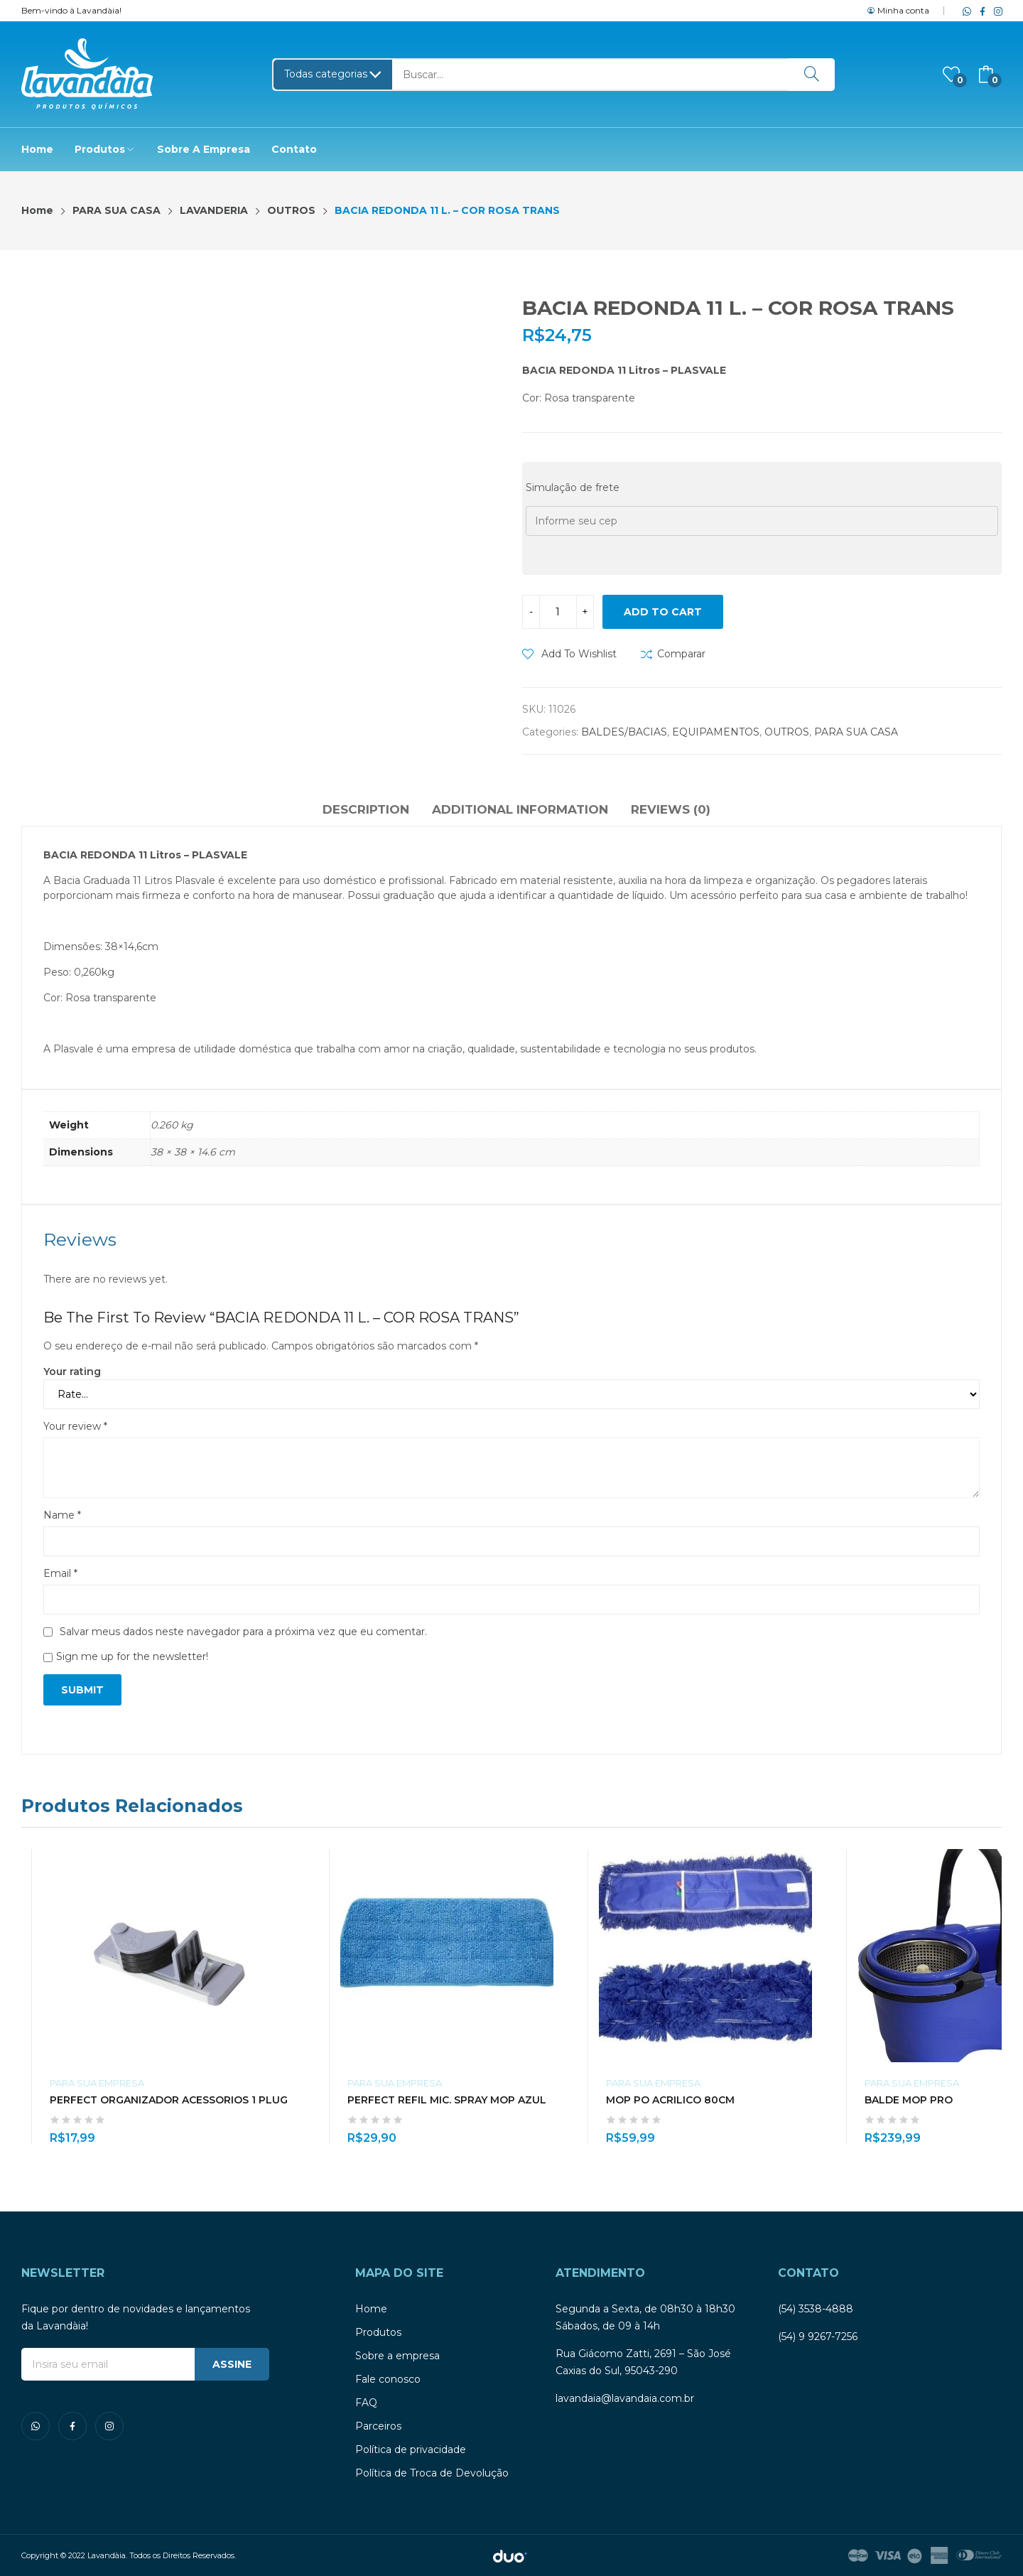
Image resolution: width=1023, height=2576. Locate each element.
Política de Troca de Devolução (432, 2473)
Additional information (520, 809)
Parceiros (378, 2426)
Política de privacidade (410, 2449)
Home (371, 2308)
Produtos (378, 2332)
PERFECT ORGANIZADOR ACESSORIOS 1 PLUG (169, 2099)
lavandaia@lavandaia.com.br (625, 2398)
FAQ (366, 2402)
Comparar (681, 653)
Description (366, 809)
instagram (995, 10)
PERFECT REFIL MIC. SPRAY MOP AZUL (446, 2099)
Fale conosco (388, 2379)
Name (62, 1515)
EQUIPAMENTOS (715, 732)
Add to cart (663, 611)
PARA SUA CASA (856, 732)
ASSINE (231, 2364)
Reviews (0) (670, 809)
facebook (979, 10)
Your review (75, 1426)
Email (60, 1573)
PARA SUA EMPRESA (97, 2083)
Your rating (72, 1371)
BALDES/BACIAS (624, 732)
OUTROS (786, 732)
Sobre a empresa (397, 2355)
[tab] (366, 811)
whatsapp (964, 10)
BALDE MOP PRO (909, 2099)
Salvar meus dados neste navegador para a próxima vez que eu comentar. (243, 1631)
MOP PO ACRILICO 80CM (670, 2099)
